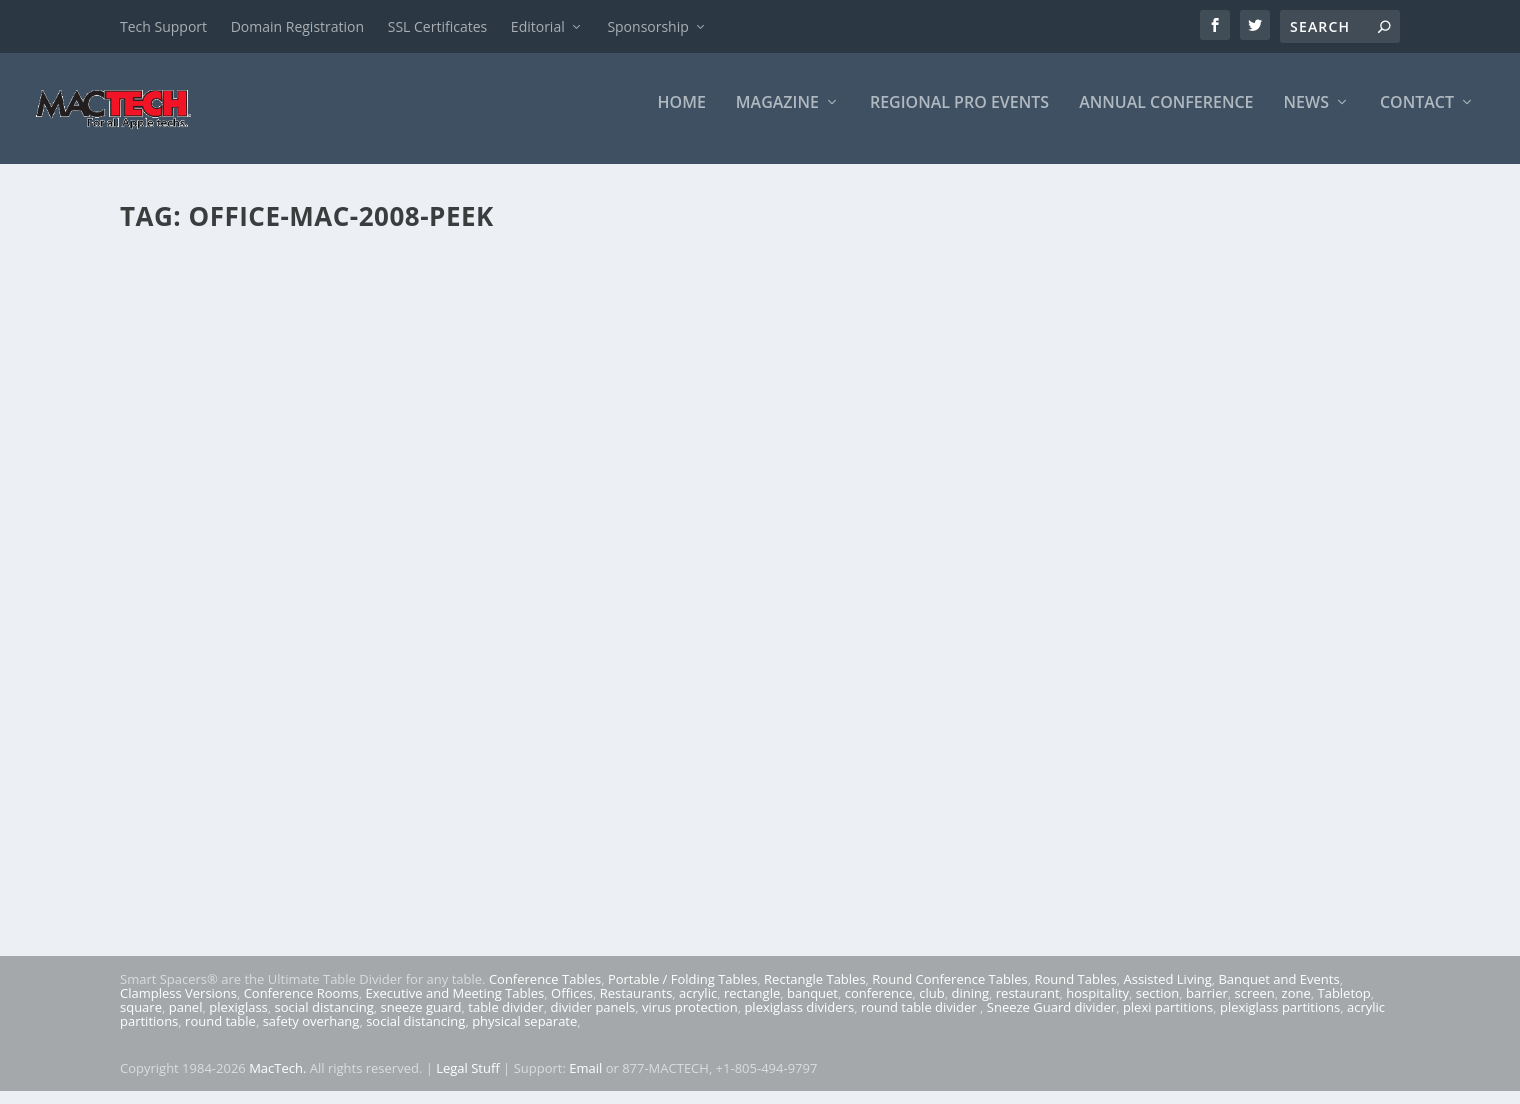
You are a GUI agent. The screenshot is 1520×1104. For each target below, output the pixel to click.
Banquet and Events (1278, 992)
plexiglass (238, 1020)
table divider (505, 1020)
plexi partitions (1168, 1020)
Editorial (538, 26)
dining (971, 1006)
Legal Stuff (468, 1081)
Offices (572, 1006)
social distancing (324, 1020)
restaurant (1028, 1006)
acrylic (698, 1006)
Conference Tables (545, 992)
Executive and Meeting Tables (454, 1006)
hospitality (1097, 1006)
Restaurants (636, 1006)
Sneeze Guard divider (1051, 1020)
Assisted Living (1167, 992)
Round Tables (1075, 992)
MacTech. (277, 1081)
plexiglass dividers (799, 1020)
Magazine (777, 116)
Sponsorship (647, 26)
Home (682, 116)
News (1306, 116)
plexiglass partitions (1280, 1020)
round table (220, 1034)
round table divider (920, 1020)
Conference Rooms (301, 1006)
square (141, 1020)
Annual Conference (1166, 116)
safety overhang (311, 1034)
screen (1255, 1006)
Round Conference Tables (949, 992)
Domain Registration (297, 26)
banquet (812, 1006)
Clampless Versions (178, 1006)
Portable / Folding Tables (682, 992)
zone (1296, 1006)
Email (585, 1081)
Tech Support (163, 26)
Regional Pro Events (959, 116)
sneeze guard (421, 1020)
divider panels (592, 1020)
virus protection (690, 1020)
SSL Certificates (437, 26)
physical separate (524, 1034)
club (931, 1006)
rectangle (752, 1006)
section (1157, 1006)
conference (879, 1006)
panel (186, 1020)
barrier (1207, 1006)
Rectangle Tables (815, 992)
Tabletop (1344, 1006)
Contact (1417, 116)
